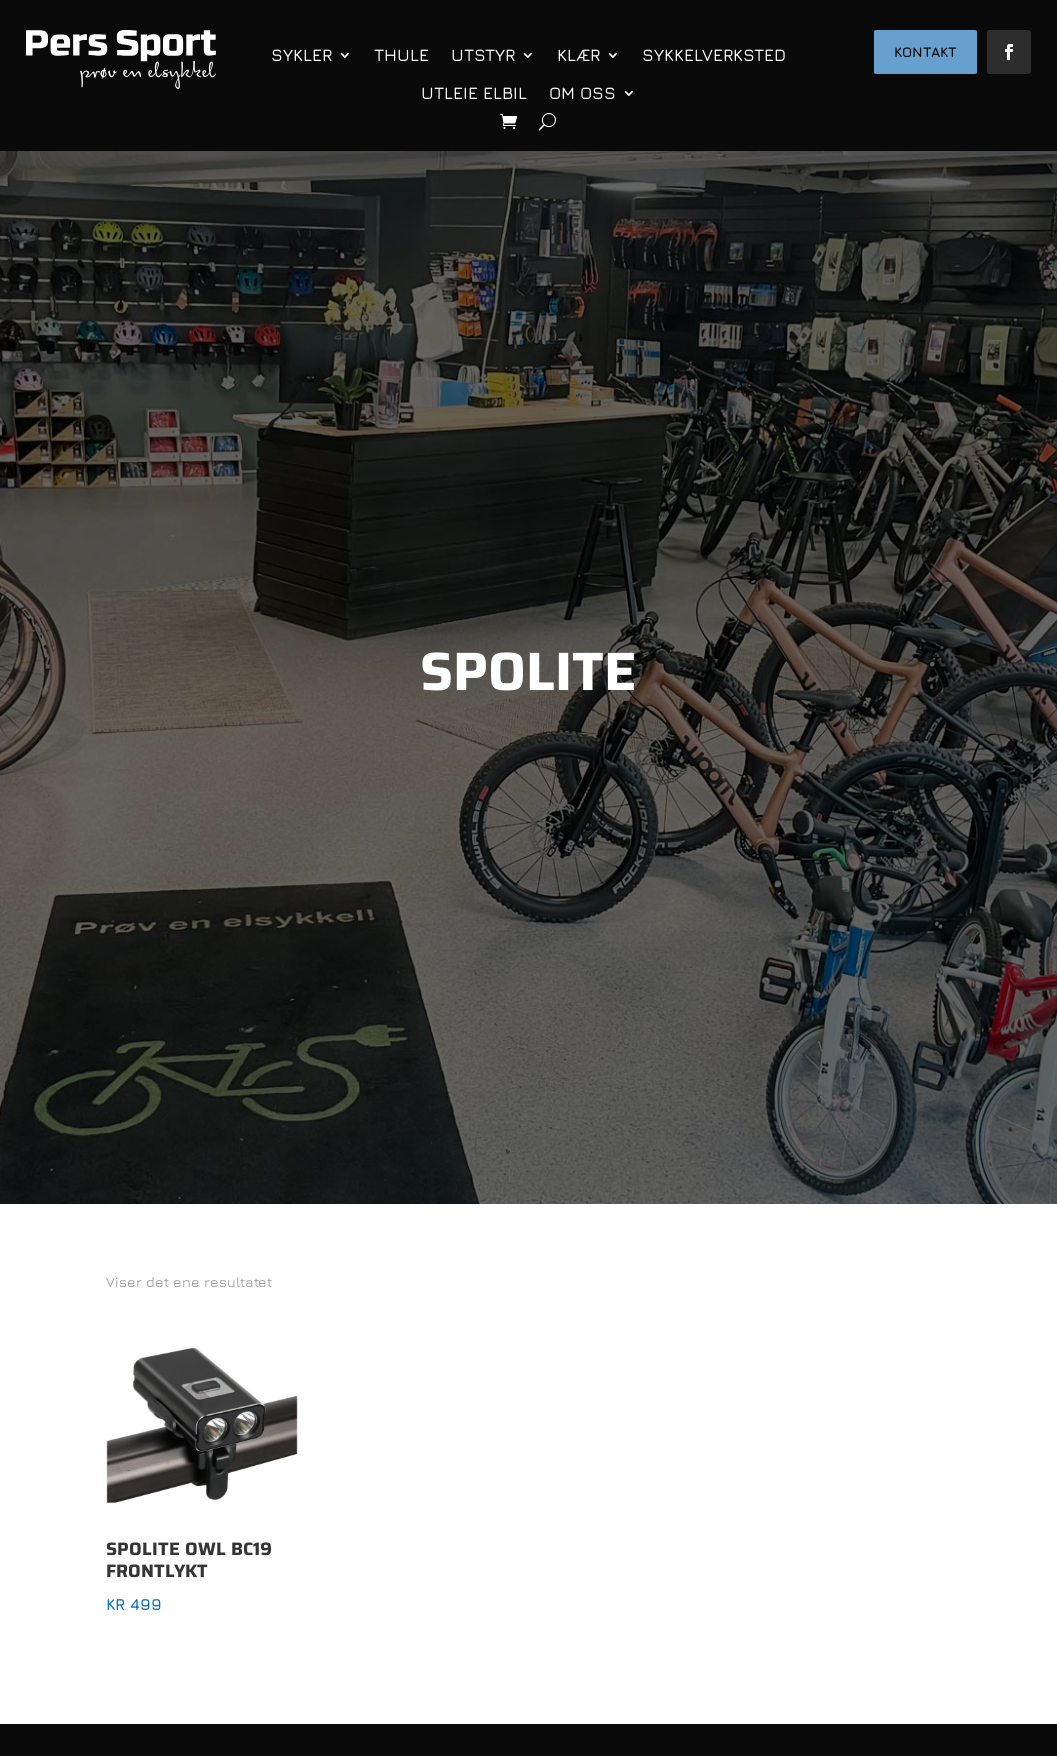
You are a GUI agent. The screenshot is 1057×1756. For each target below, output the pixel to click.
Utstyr (483, 55)
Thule (401, 55)
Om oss (582, 93)
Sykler (301, 55)
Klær (578, 55)
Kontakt (925, 51)
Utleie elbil (474, 93)
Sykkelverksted (714, 55)
